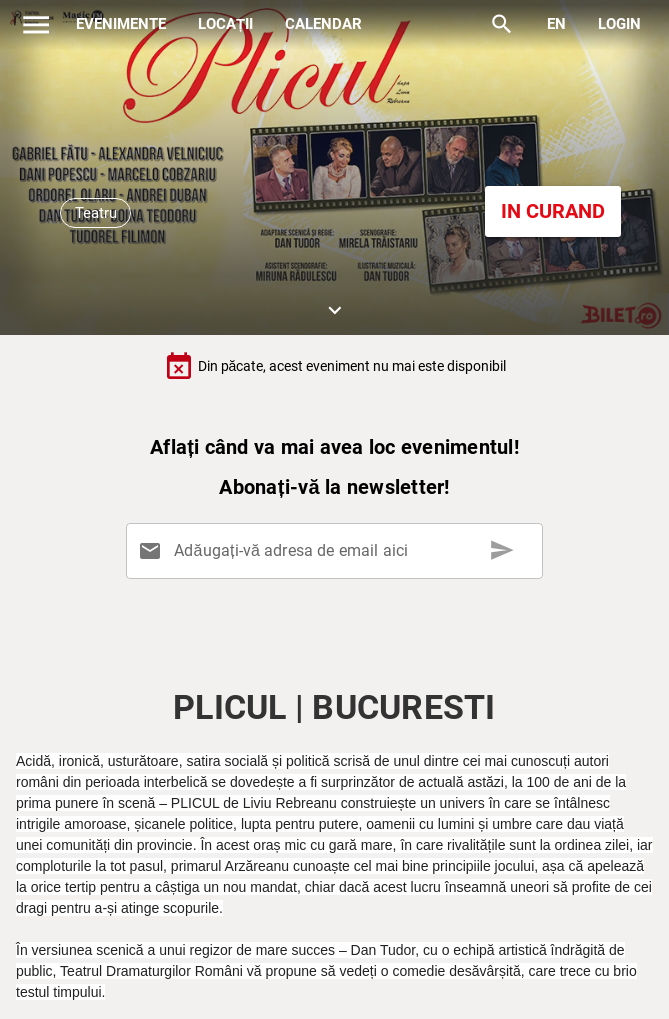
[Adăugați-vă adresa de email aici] (338, 551)
